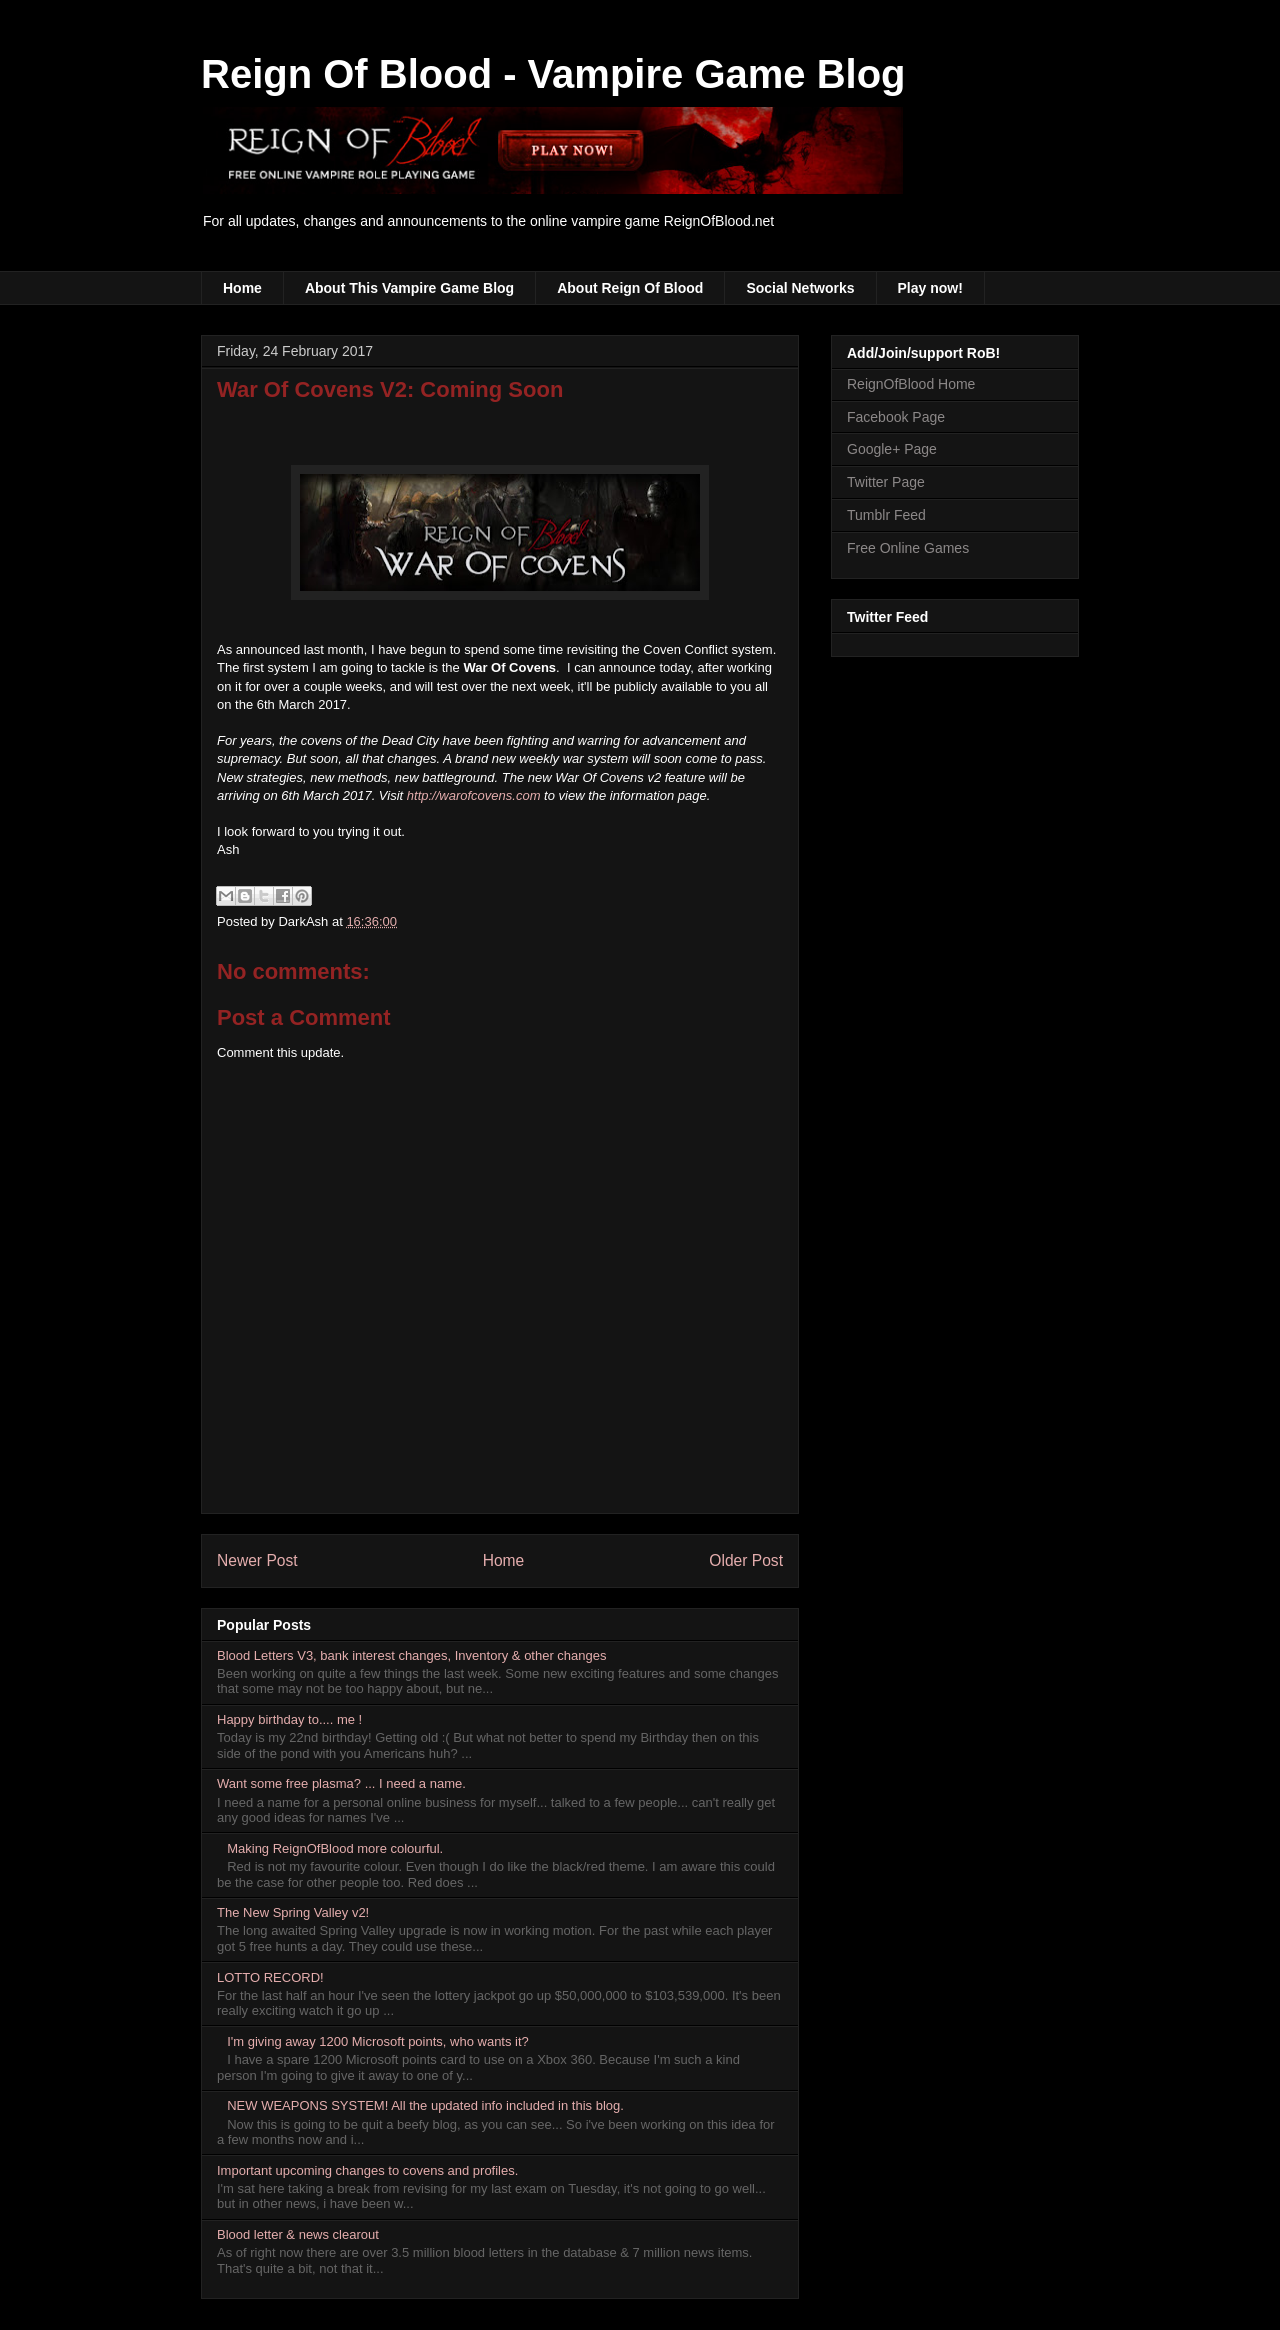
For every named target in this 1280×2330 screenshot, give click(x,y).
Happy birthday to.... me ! (289, 1719)
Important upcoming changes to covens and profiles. (367, 2170)
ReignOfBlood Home (911, 384)
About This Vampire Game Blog (409, 288)
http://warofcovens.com (474, 795)
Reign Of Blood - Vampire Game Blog (553, 74)
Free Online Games (908, 548)
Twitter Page (886, 482)
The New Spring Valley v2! (293, 1912)
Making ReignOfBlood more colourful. (335, 1848)
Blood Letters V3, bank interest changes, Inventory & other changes (412, 1655)
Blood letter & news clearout (298, 2234)
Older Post (746, 1560)
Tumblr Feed (886, 515)
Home (242, 288)
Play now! (930, 288)
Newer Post (257, 1560)
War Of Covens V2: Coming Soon (390, 389)
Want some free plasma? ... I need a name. (341, 1783)
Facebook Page (896, 417)
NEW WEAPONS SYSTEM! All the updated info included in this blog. (425, 2105)
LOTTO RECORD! (270, 1977)
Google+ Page (892, 449)
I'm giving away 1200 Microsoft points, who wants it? (378, 2041)
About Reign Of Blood (630, 288)
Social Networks (800, 288)
